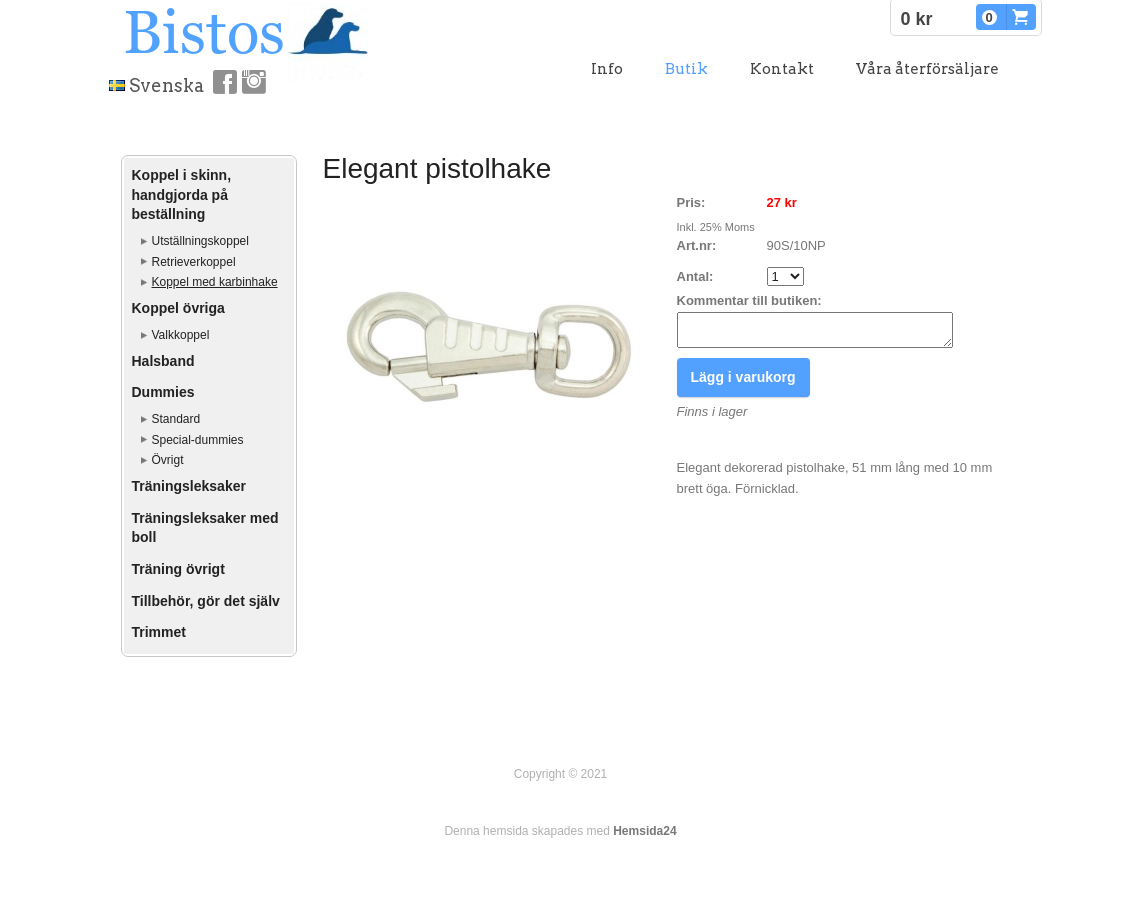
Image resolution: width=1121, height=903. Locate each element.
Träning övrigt (178, 569)
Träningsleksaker (189, 486)
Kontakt (782, 69)
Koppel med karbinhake (215, 282)
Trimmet (159, 632)
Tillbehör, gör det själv (206, 601)
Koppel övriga (178, 308)
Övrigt (168, 460)
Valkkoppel (181, 335)
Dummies (163, 392)
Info (607, 69)
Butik (686, 69)
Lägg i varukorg (743, 383)
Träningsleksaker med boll (205, 528)
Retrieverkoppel (194, 262)
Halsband (163, 361)
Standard (176, 419)
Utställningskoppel (200, 241)
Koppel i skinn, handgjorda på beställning (182, 194)
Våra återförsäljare (927, 69)
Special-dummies (198, 440)
